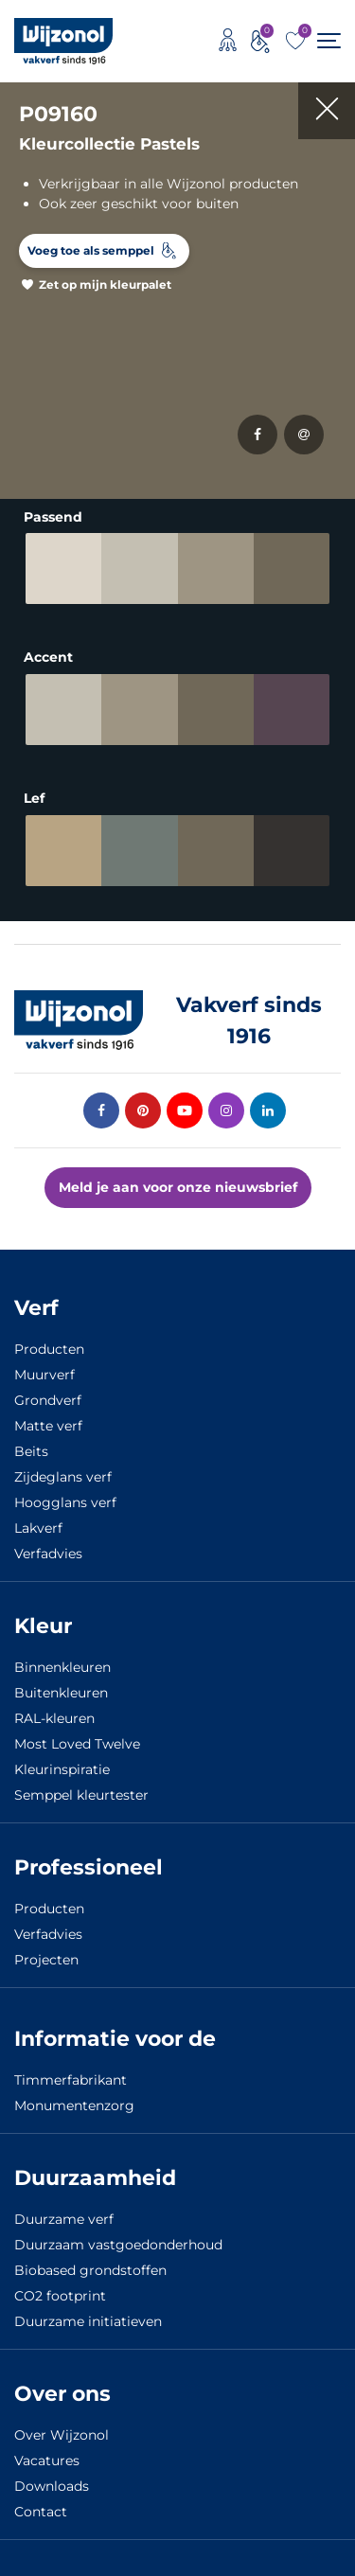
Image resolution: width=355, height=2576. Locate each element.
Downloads (51, 2486)
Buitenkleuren (61, 1692)
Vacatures (47, 2460)
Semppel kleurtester (81, 1794)
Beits (31, 1451)
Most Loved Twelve (77, 1743)
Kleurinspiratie (62, 1769)
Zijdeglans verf (63, 1476)
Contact (40, 2511)
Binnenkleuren (62, 1667)
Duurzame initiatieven (88, 2321)
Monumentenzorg (74, 2105)
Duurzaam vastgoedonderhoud (118, 2244)
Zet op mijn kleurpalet (105, 284)
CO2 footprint (60, 2295)
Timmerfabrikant (70, 2079)
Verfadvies (48, 1553)
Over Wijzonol (61, 2434)
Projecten (46, 1959)
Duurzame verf (64, 2219)
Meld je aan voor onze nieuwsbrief (178, 1187)
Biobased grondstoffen (90, 2270)
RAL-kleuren (54, 1718)
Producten (49, 1349)
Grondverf (47, 1400)
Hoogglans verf (65, 1502)
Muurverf (44, 1374)
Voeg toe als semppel (90, 250)
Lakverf (38, 1528)
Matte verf (48, 1425)
